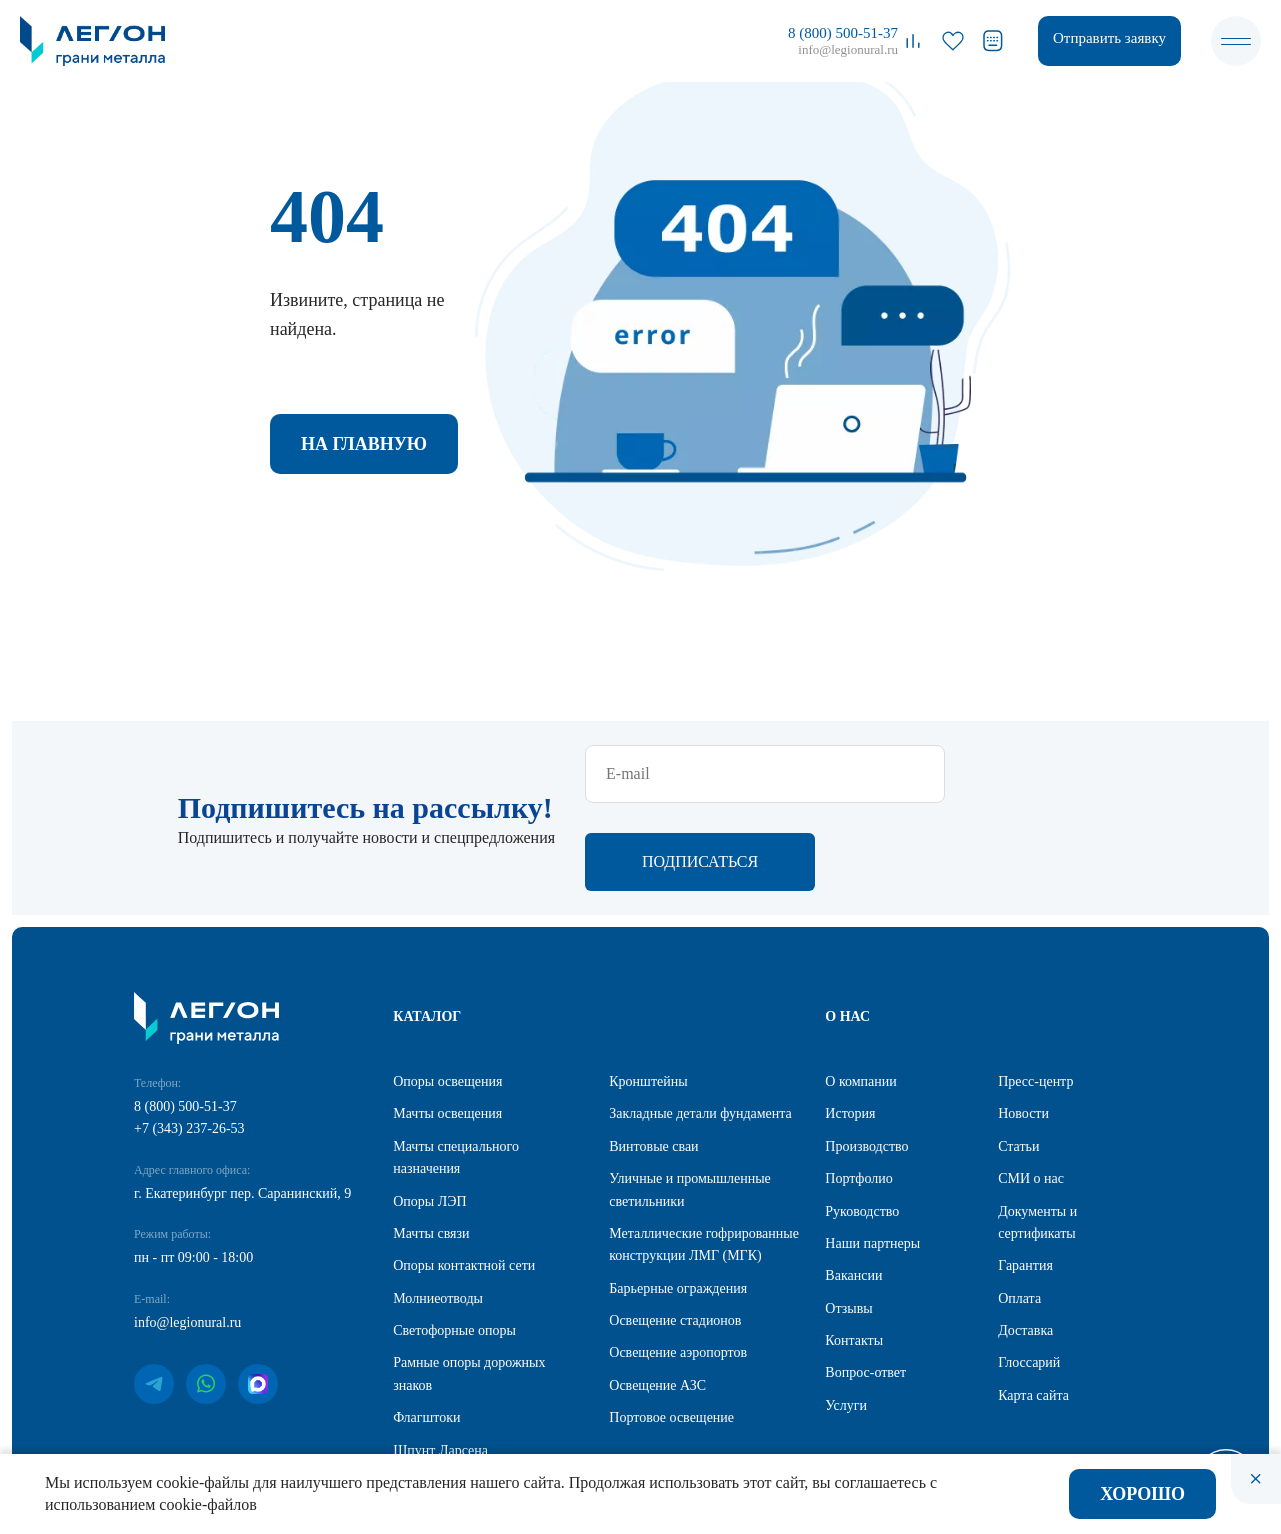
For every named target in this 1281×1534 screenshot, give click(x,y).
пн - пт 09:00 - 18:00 (193, 1171)
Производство (866, 1060)
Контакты (854, 1254)
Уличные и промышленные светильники (690, 1103)
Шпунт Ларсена (440, 1364)
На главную (364, 444)
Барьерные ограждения (678, 1202)
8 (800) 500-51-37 (843, 33)
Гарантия (1025, 1179)
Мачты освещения (447, 1027)
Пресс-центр (1035, 995)
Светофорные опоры (454, 1244)
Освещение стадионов (675, 1234)
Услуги (846, 1319)
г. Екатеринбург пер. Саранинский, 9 (242, 1107)
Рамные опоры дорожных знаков (469, 1287)
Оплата (1019, 1212)
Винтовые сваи (653, 1060)
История (850, 1027)
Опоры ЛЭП (429, 1115)
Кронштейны (648, 995)
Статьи (1018, 1060)
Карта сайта (1033, 1309)
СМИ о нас (1031, 1092)
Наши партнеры (872, 1157)
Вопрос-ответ (865, 1286)
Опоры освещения (447, 995)
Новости (1023, 1027)
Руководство (862, 1125)
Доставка (1025, 1244)
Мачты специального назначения (456, 1071)
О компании (860, 995)
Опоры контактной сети (464, 1179)
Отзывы (848, 1222)
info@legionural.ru (848, 49)
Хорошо (1142, 1494)
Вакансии (853, 1189)
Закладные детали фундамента (700, 1027)
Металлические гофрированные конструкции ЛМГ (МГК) (704, 1158)
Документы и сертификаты (1037, 1136)
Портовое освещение (671, 1331)
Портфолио (858, 1092)
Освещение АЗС (657, 1299)
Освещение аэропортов (678, 1266)
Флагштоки (426, 1331)
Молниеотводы (438, 1212)
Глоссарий (1029, 1276)
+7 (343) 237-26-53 (189, 1042)
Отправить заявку (1109, 38)
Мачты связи (431, 1147)
